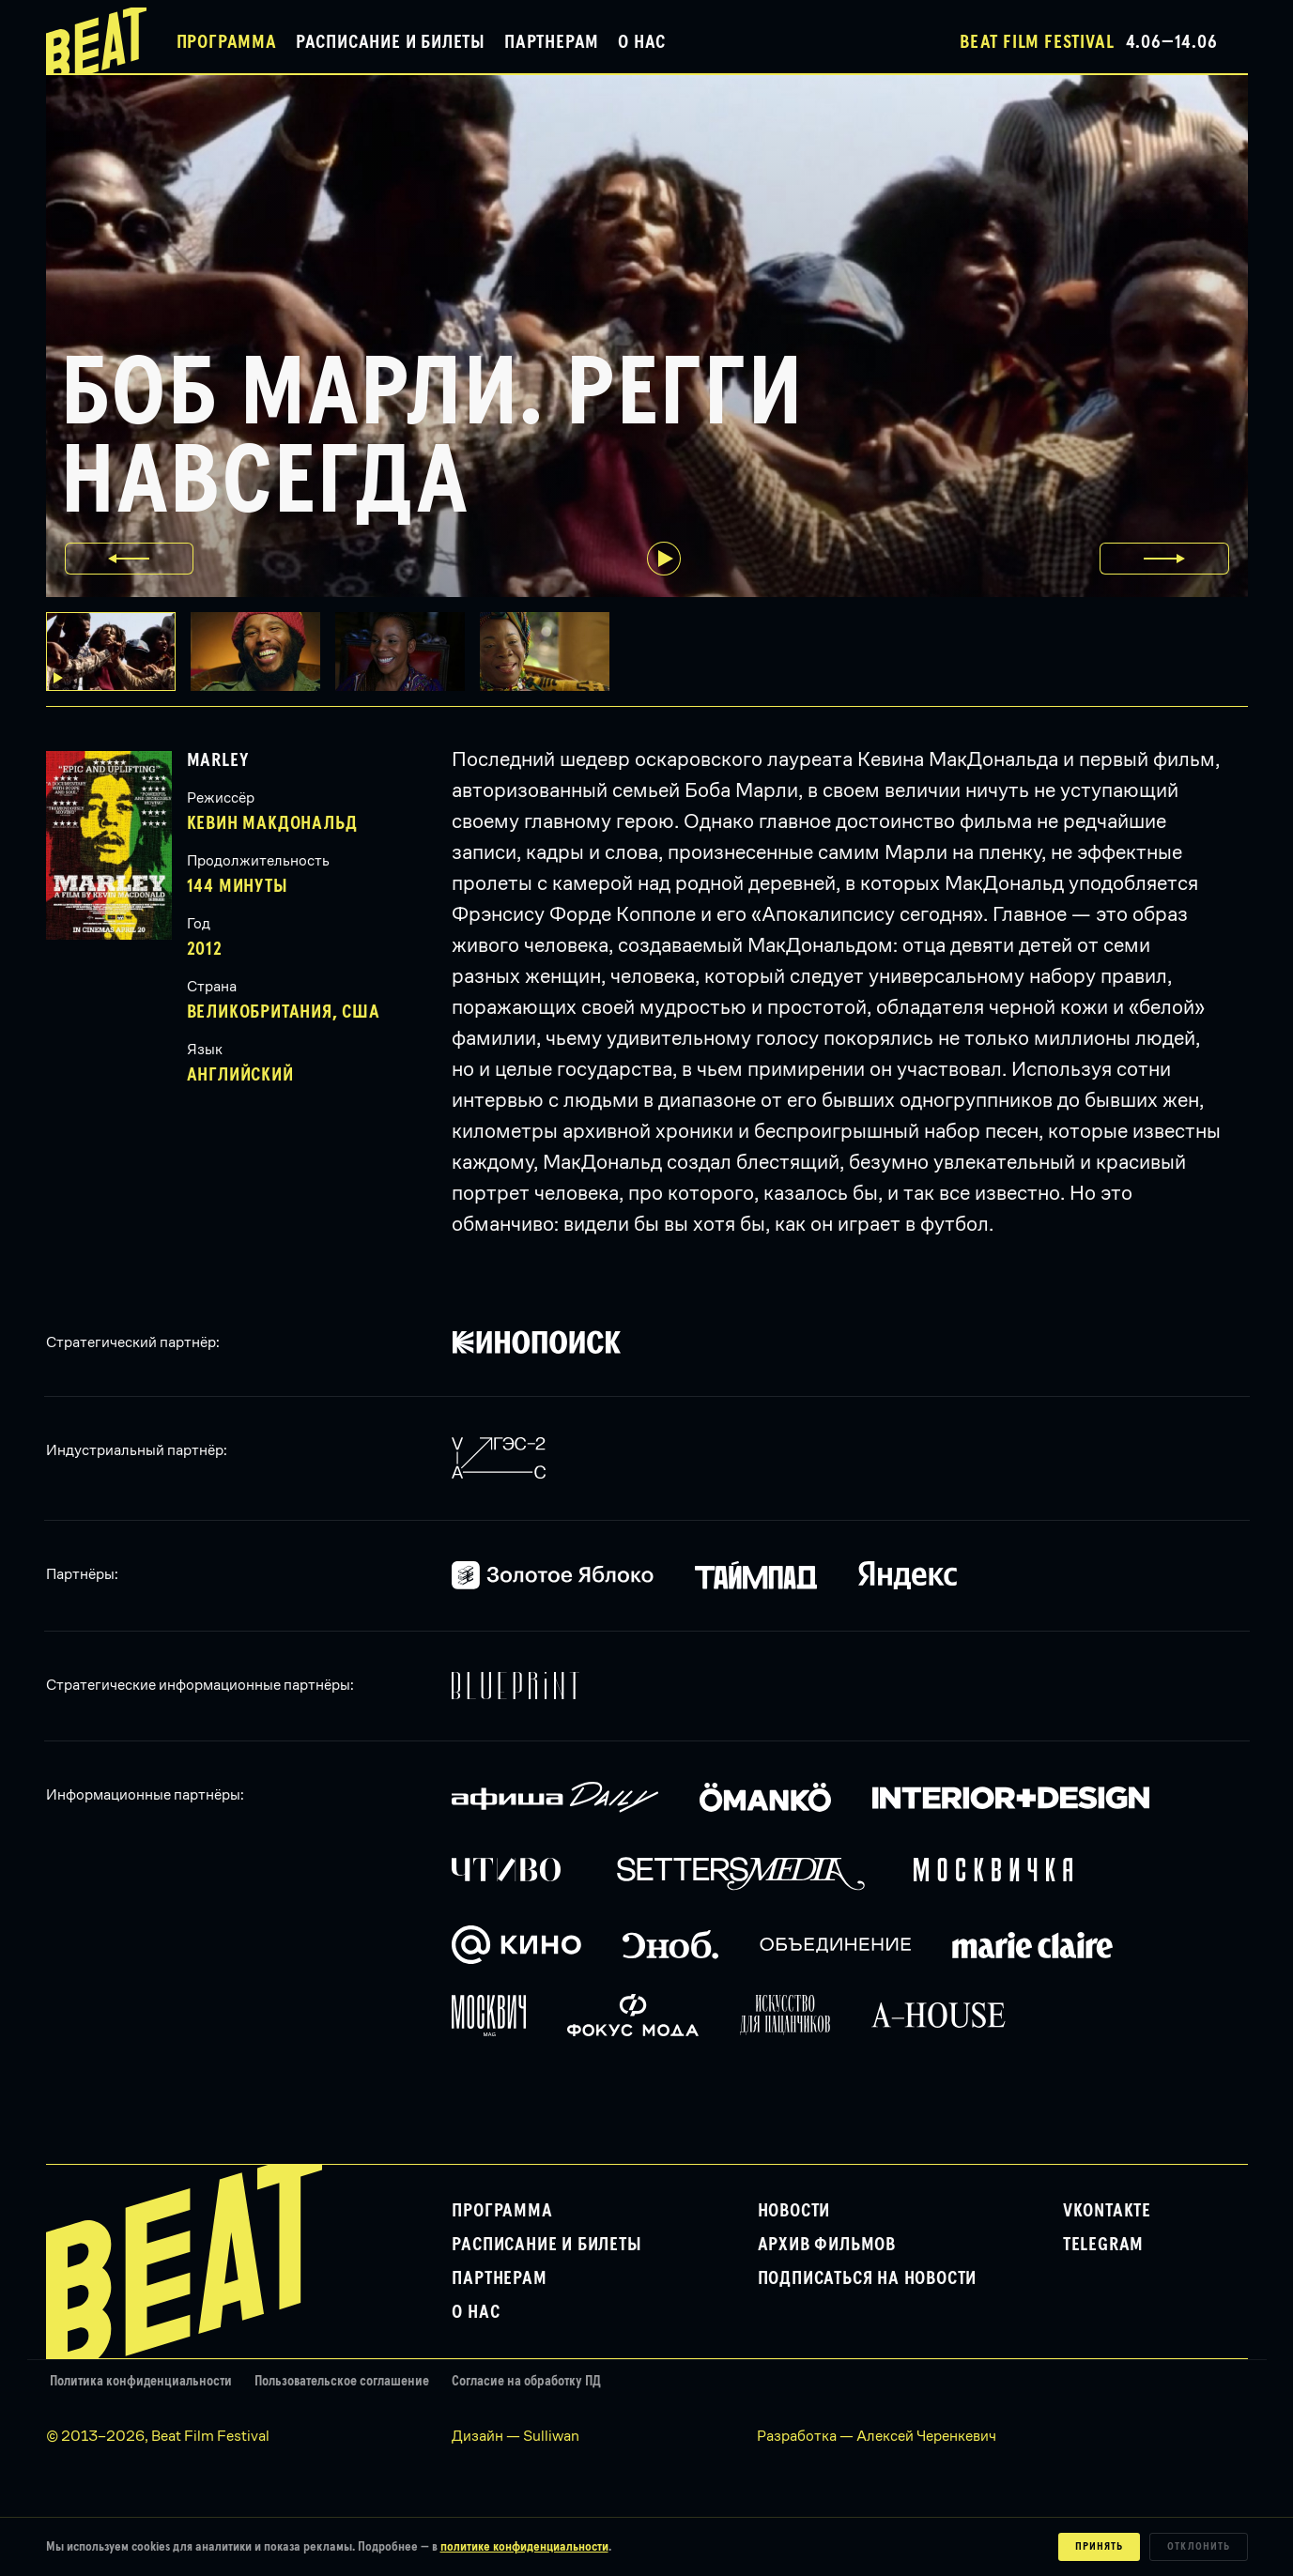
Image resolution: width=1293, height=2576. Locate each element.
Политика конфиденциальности (141, 2381)
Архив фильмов (827, 2244)
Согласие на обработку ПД (526, 2381)
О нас (642, 42)
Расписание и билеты (390, 42)
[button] (263, 651)
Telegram (1103, 2244)
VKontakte (1107, 2210)
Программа (227, 42)
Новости (794, 2210)
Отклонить (1198, 2547)
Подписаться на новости (867, 2278)
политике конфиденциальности (524, 2546)
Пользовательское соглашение (341, 2381)
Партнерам (551, 42)
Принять (1099, 2547)
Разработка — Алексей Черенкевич (876, 2436)
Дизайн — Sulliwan (515, 2436)
